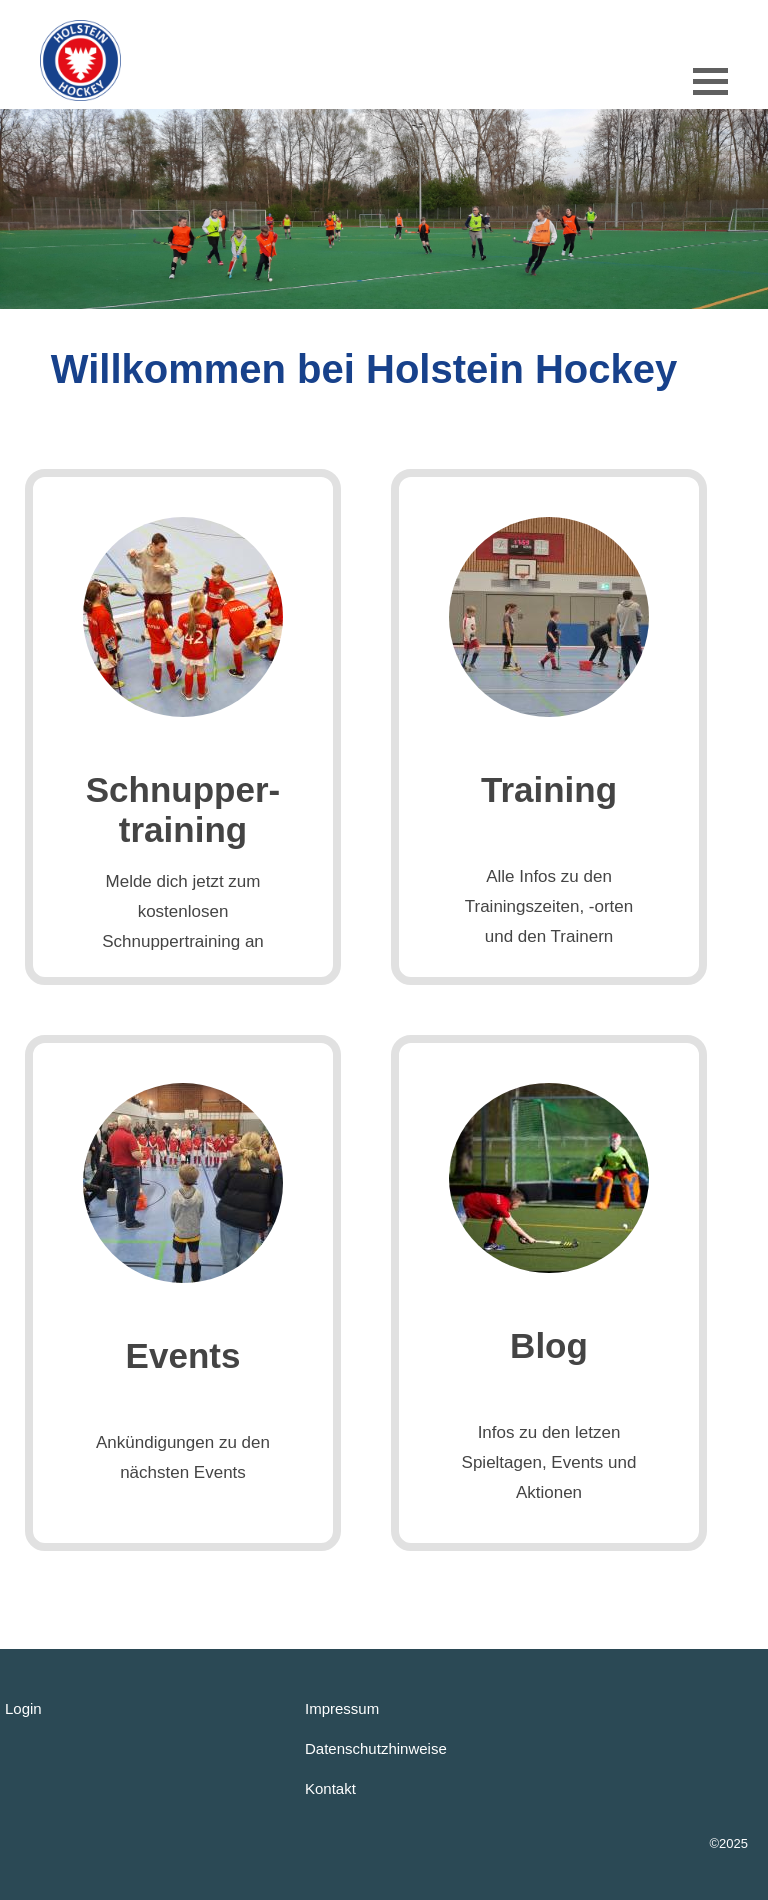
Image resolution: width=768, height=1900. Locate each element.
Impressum (342, 1708)
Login (23, 1708)
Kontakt (330, 1788)
